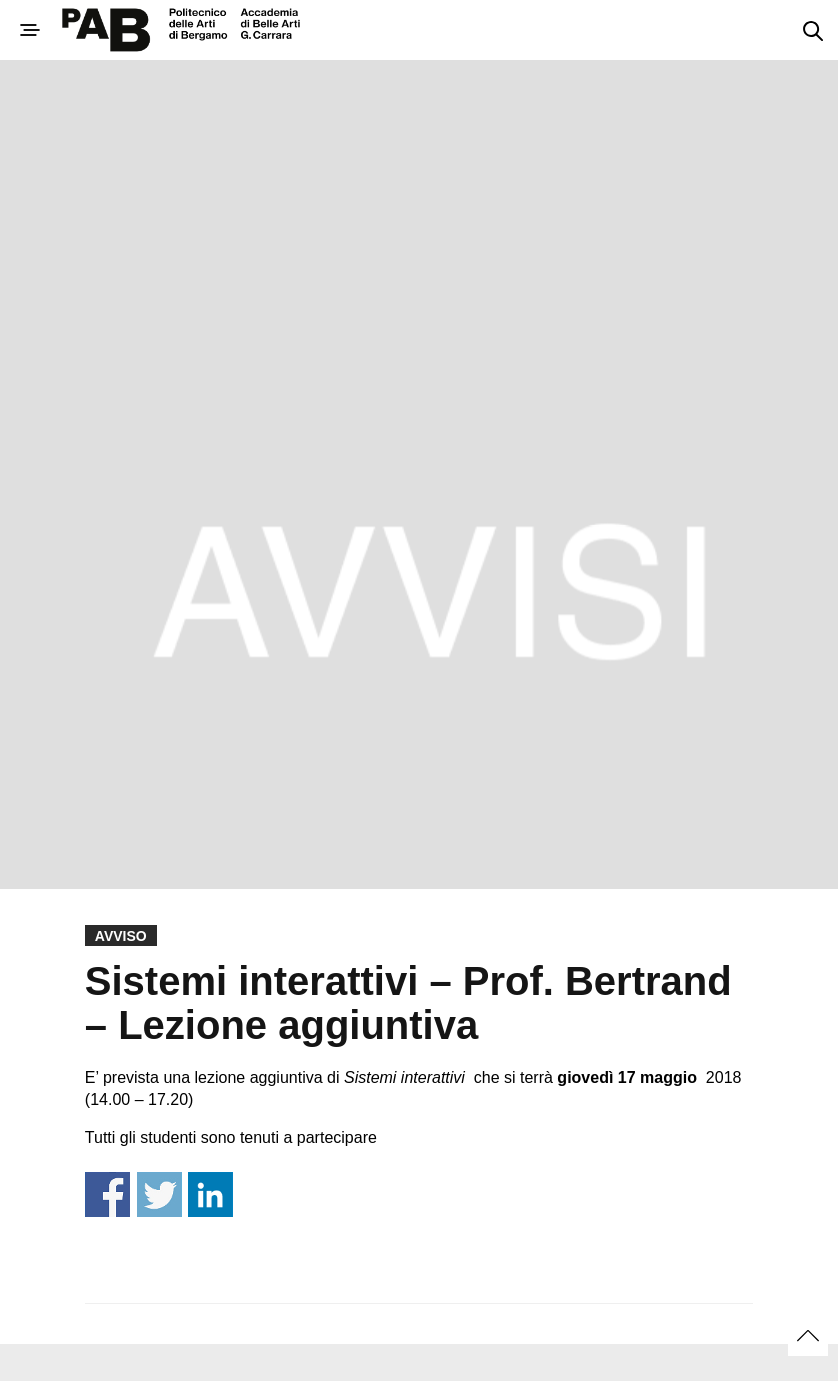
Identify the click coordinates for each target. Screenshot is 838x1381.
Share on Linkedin (210, 1194)
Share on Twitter (159, 1194)
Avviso (121, 936)
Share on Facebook (107, 1194)
